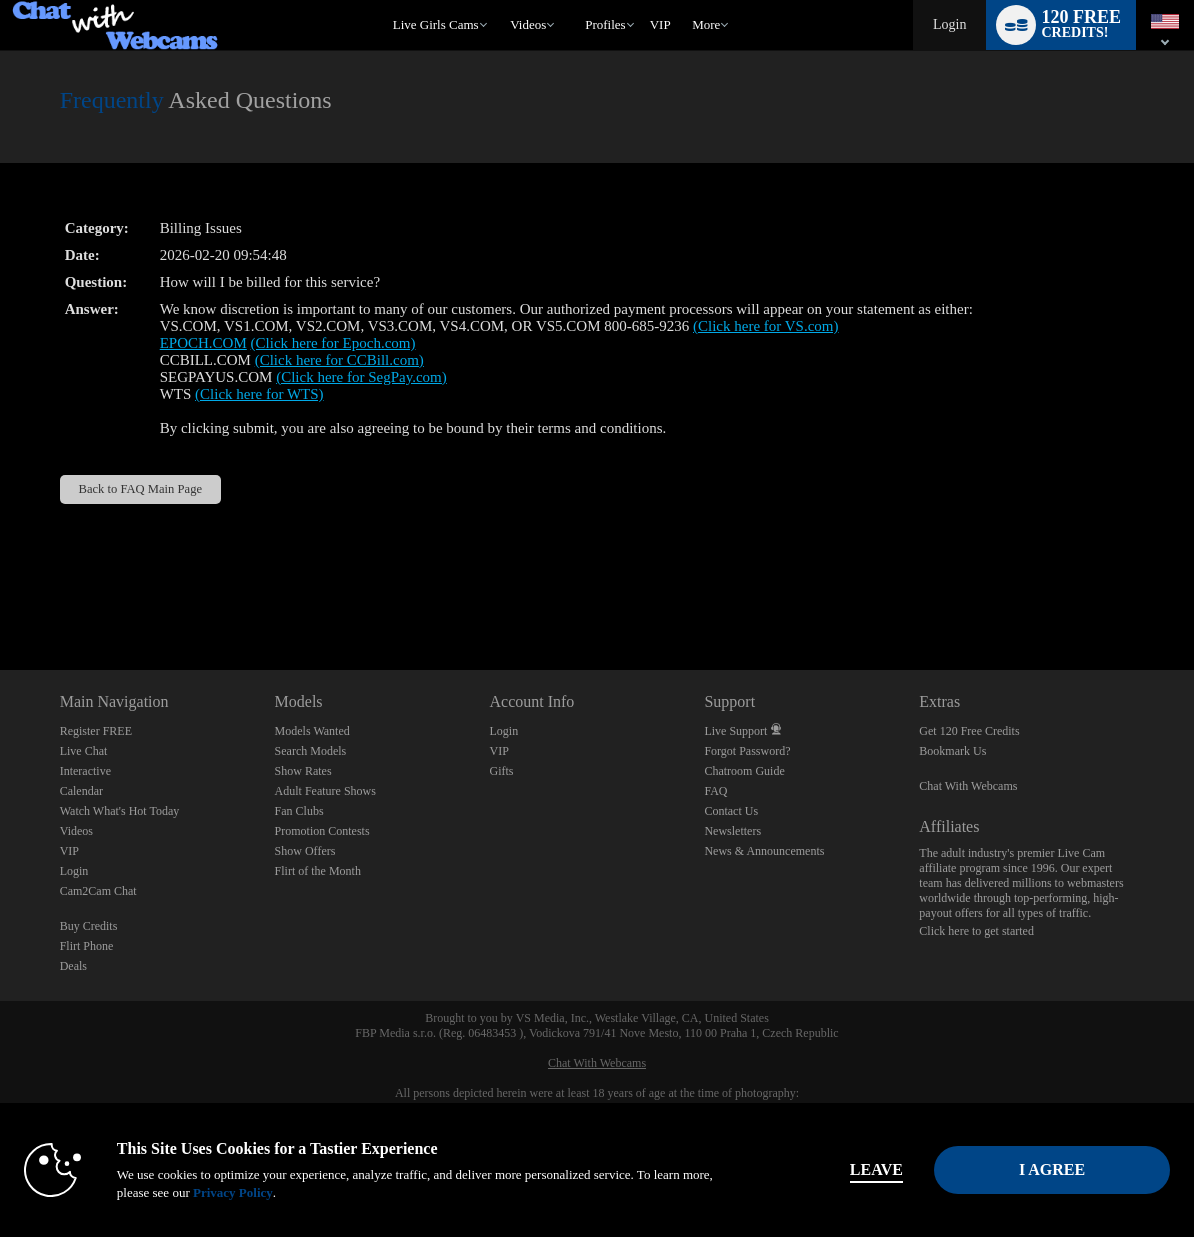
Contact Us (731, 811)
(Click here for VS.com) (766, 326)
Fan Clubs (299, 811)
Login (949, 24)
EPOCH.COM (203, 343)
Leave (876, 1169)
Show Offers (305, 851)
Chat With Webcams (968, 786)
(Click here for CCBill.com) (339, 360)
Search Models (311, 751)
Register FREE (96, 731)
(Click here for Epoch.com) (333, 343)
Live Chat (84, 751)
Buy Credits (89, 926)
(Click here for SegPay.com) (361, 377)
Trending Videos (501, 0)
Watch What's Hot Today (120, 811)
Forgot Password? (747, 751)
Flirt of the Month (318, 871)
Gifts (502, 771)
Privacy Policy (233, 1192)
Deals (73, 966)
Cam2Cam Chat (98, 891)
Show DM (0, 595)
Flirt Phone (87, 946)
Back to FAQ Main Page (140, 489)
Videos (528, 24)
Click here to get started (976, 931)
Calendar (81, 791)
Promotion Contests (322, 831)
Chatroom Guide (744, 771)
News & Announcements (764, 851)
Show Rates (303, 771)
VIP (660, 24)
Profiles (605, 24)
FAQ (715, 791)
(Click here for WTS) (259, 394)
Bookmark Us (952, 751)
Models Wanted (312, 731)
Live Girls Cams (436, 24)
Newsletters (732, 831)
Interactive (85, 771)
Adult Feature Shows (325, 791)
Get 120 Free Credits (969, 731)
